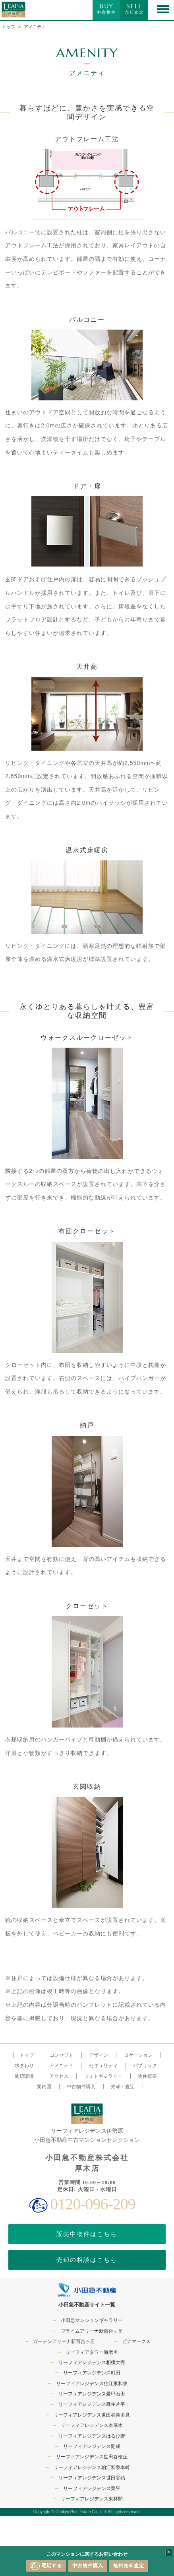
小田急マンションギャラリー (92, 2320)
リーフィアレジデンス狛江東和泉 (92, 2383)
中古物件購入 (87, 2565)
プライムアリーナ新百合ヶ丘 (92, 2331)
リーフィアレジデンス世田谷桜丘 (92, 2457)
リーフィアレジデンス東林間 (92, 2499)
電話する (46, 2566)
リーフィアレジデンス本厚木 (92, 2425)
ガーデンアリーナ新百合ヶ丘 (64, 2341)
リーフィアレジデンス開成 (91, 2446)
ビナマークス (136, 2341)
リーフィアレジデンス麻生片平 (91, 2404)
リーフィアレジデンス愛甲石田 (91, 2394)
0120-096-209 (92, 2204)
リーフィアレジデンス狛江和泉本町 (92, 2467)
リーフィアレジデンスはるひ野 (91, 2436)
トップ (8, 26)
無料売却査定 (128, 2565)
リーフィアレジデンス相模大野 (91, 2362)
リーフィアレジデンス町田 (91, 2373)
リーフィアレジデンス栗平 (91, 2488)
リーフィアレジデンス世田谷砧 (91, 2478)
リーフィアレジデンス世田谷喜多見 (92, 2415)
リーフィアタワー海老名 (92, 2352)
